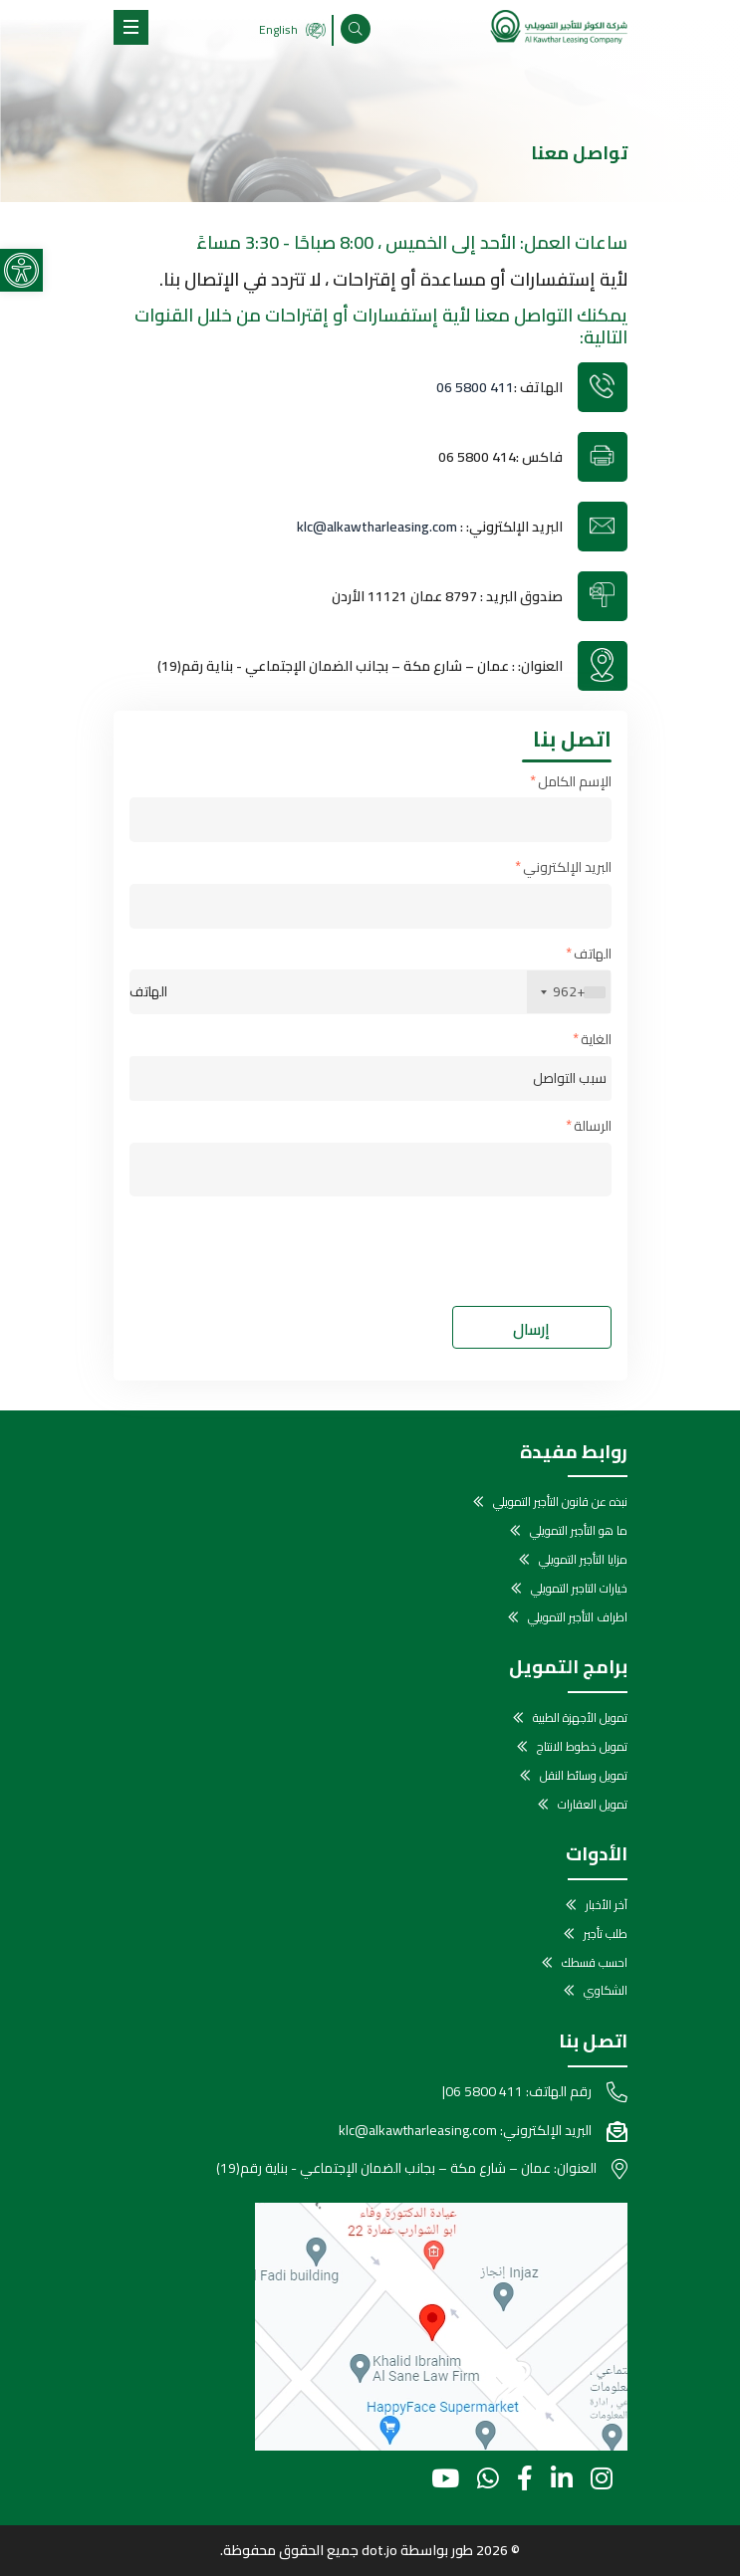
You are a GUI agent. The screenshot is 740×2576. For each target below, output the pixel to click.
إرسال (531, 1329)
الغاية (596, 1040)
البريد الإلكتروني (567, 868)
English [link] (292, 29)
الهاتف (593, 955)
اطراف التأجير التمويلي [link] (577, 1618)
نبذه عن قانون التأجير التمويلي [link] (560, 1502)
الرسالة (593, 1127)
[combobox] (569, 991)
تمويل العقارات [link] (592, 1805)
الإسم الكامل (575, 782)
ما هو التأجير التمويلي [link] (578, 1531)
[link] (21, 270)
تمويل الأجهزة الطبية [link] (580, 1718)
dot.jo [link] (379, 2550)
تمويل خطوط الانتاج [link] (582, 1747)
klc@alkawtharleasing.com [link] (377, 526)
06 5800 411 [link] (475, 387)
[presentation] (460, 1251)
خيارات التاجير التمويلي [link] (579, 1589)
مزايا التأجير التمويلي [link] (583, 1560)
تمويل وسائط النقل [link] (583, 1776)
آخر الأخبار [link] (606, 1905)
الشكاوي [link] (605, 1991)
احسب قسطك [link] (594, 1963)
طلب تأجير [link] (605, 1934)
